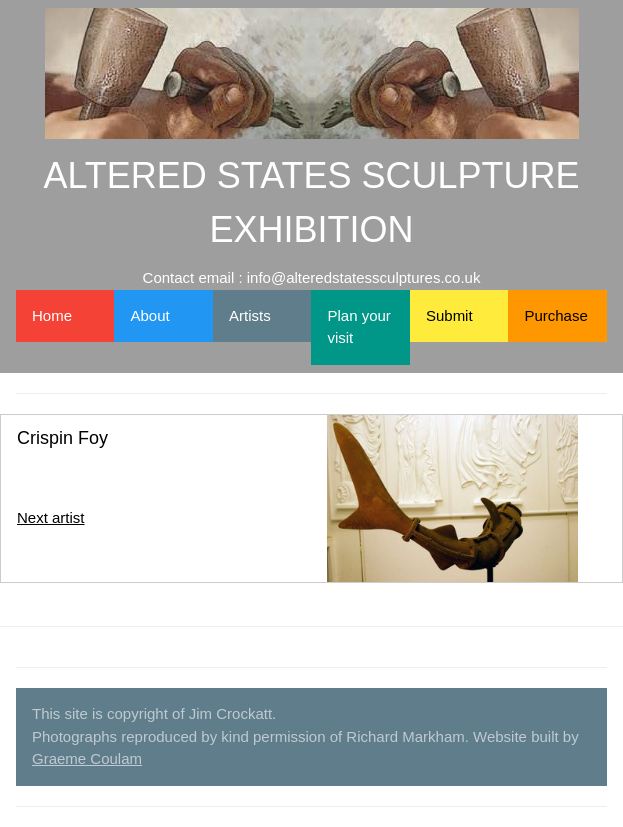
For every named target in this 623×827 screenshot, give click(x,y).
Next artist (51, 517)
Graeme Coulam (87, 758)
